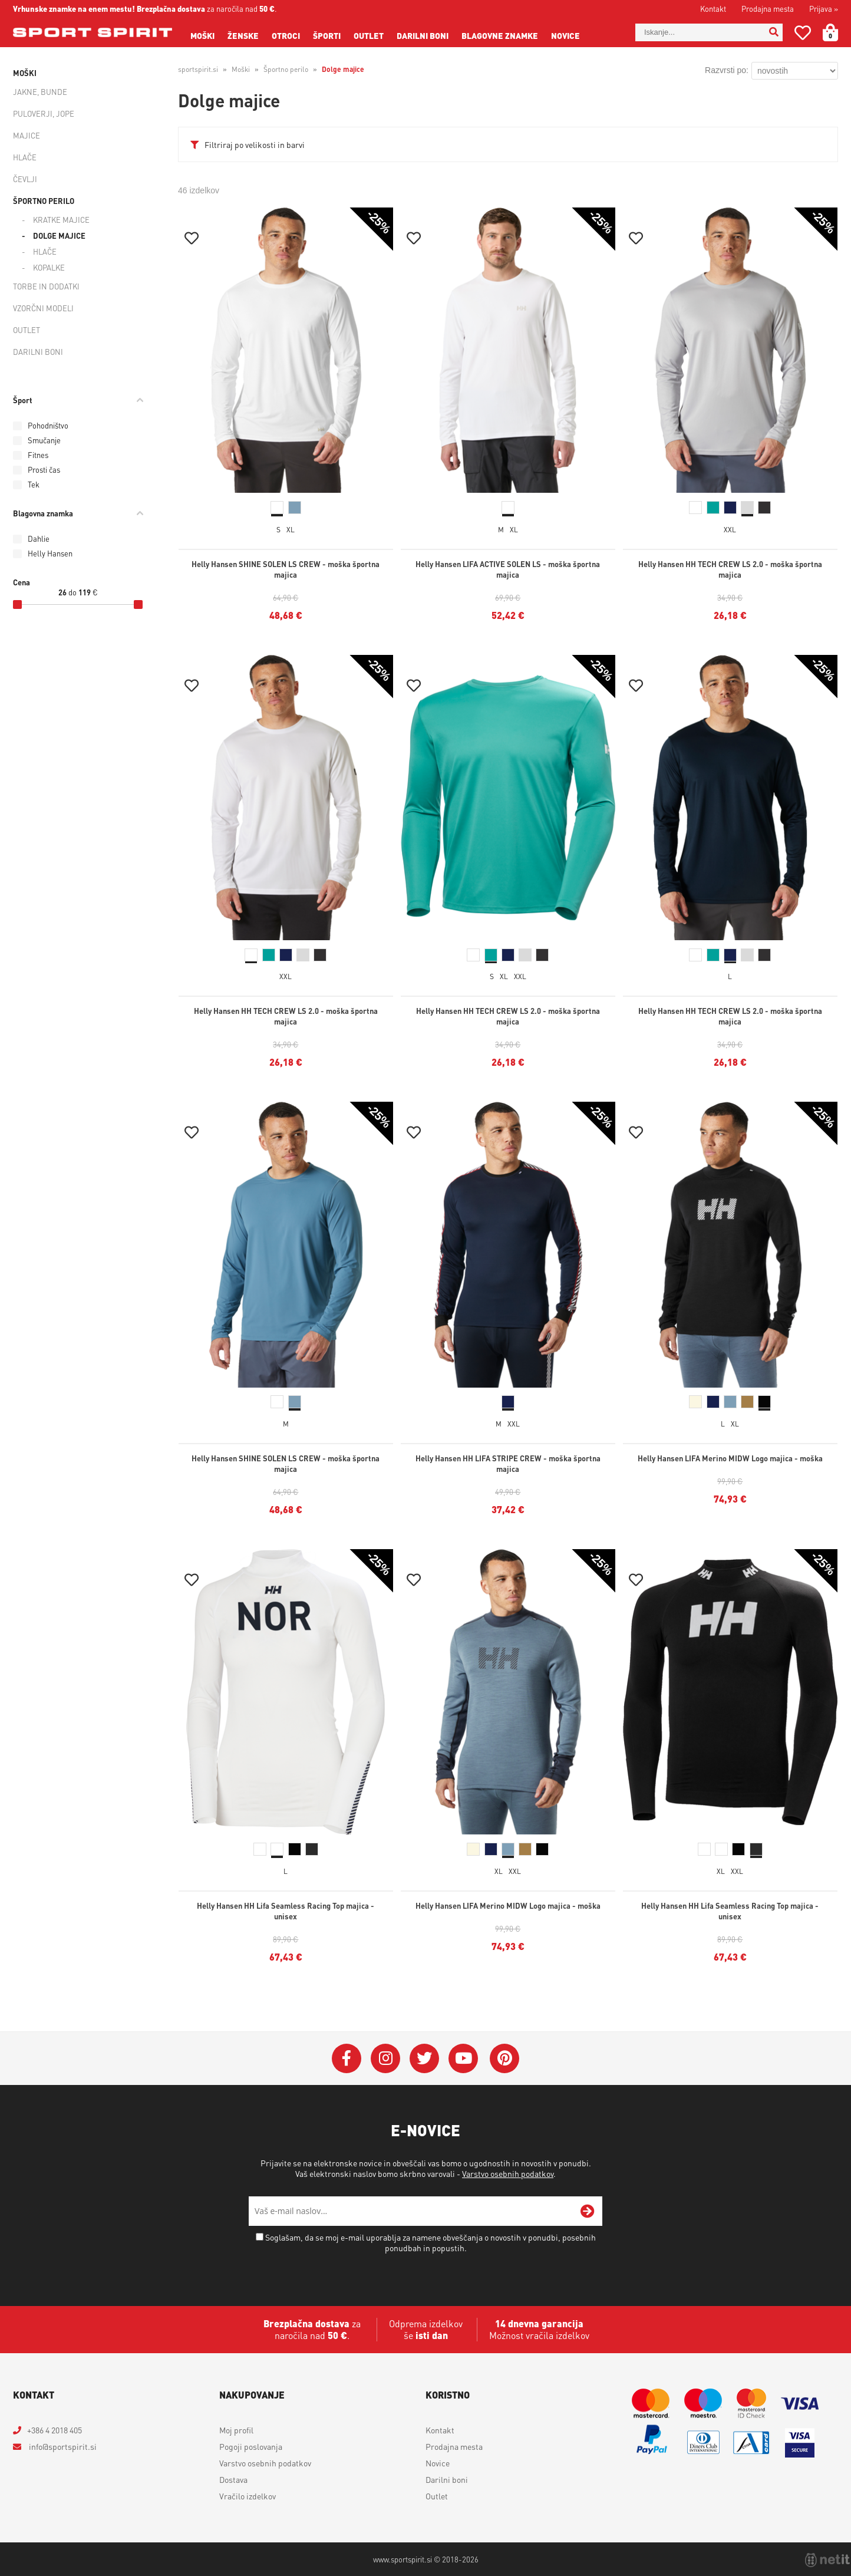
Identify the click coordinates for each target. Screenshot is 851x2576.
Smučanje (44, 440)
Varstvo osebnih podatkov (507, 2173)
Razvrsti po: (726, 70)
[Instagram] (385, 2058)
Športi (327, 35)
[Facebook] (346, 2058)
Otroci (286, 35)
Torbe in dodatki (46, 286)
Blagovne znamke (499, 35)
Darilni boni (422, 35)
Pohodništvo (48, 425)
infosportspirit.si (62, 2446)
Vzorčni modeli (43, 308)
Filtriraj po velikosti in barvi (254, 144)
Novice (565, 35)
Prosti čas (44, 470)
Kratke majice (61, 220)
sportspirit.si (198, 69)
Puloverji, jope (43, 113)
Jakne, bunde (40, 92)
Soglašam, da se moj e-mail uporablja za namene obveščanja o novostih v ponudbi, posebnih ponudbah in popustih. (430, 2242)
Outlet (369, 35)
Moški (202, 35)
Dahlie (39, 538)
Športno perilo (43, 201)
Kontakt (713, 9)
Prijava (823, 9)
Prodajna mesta (767, 9)
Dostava (233, 2479)
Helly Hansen (50, 553)
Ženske (243, 35)
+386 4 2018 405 (54, 2430)
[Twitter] (424, 2058)
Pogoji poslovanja (250, 2446)
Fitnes (38, 455)
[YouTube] (463, 2058)
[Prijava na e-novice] (587, 2211)
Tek (33, 484)
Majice (26, 135)
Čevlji (25, 179)
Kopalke (49, 267)
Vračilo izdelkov (247, 2496)
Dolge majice (59, 235)
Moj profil (236, 2430)
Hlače (25, 157)
